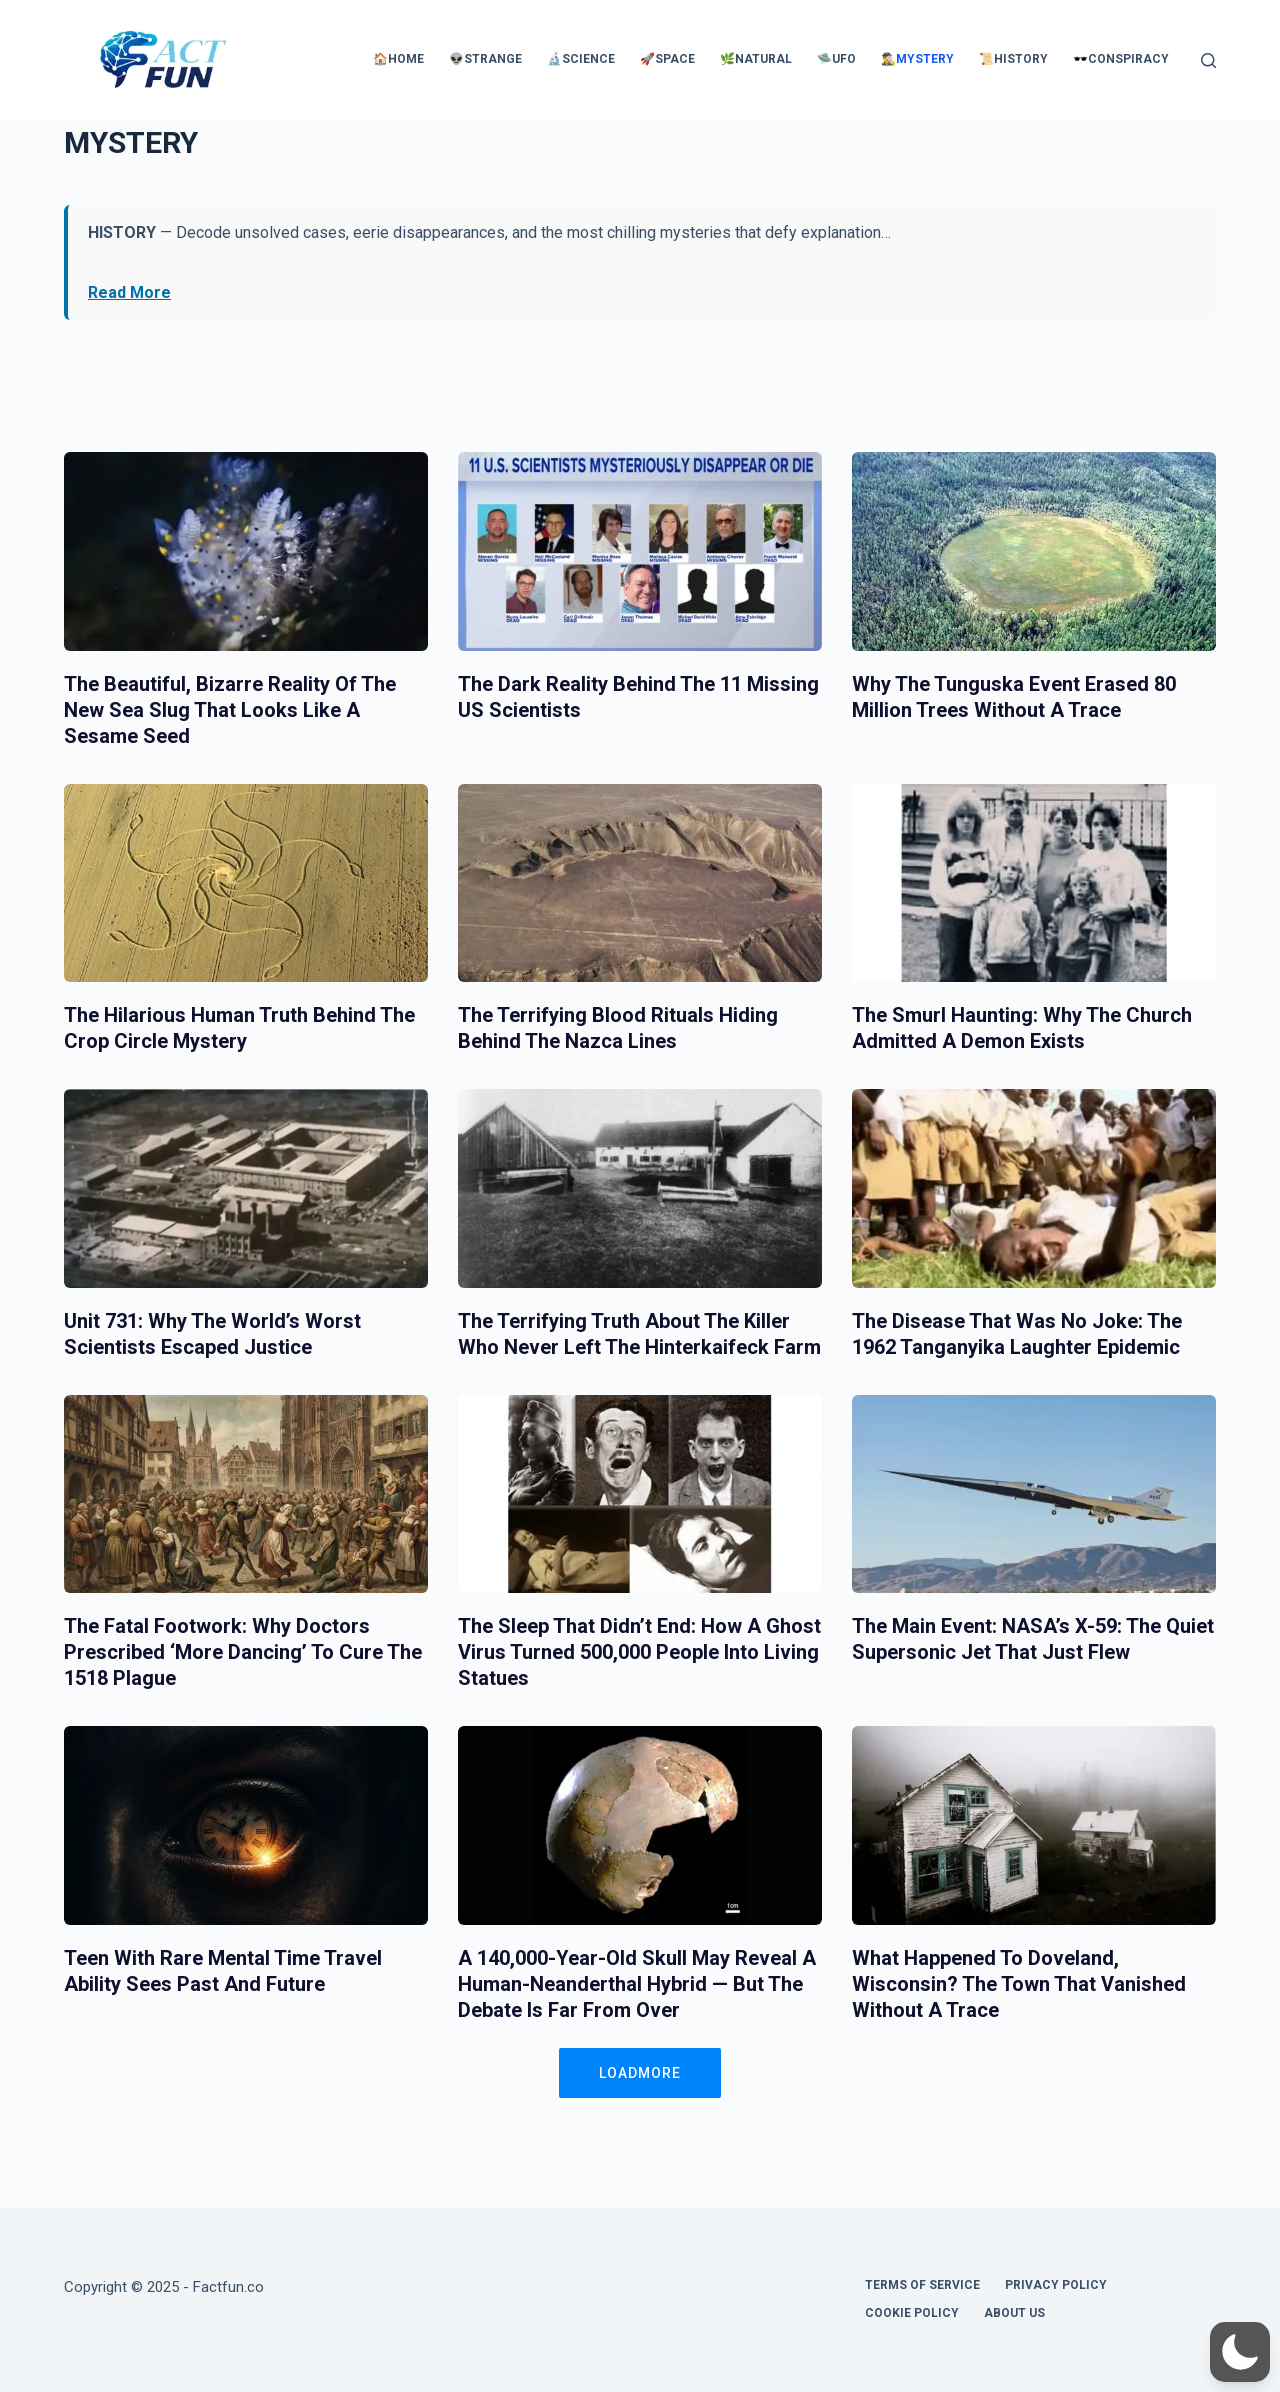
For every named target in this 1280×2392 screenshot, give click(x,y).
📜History (1013, 59)
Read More (129, 292)
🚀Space (667, 59)
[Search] (1208, 60)
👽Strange (485, 59)
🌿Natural (756, 59)
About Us (1014, 2313)
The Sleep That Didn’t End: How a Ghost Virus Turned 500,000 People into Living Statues (639, 1652)
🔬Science (581, 59)
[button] (1240, 2352)
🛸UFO (836, 59)
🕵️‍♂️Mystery (917, 59)
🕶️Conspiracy (1121, 59)
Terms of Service (922, 2285)
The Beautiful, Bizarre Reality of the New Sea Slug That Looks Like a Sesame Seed (230, 710)
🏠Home (398, 59)
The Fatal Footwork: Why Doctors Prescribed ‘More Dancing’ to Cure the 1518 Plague (243, 1652)
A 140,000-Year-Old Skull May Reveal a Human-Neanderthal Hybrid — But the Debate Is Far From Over (637, 1984)
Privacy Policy (1056, 2285)
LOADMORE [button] (640, 2073)
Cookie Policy (912, 2313)
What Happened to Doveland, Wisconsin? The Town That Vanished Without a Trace (1019, 1984)
